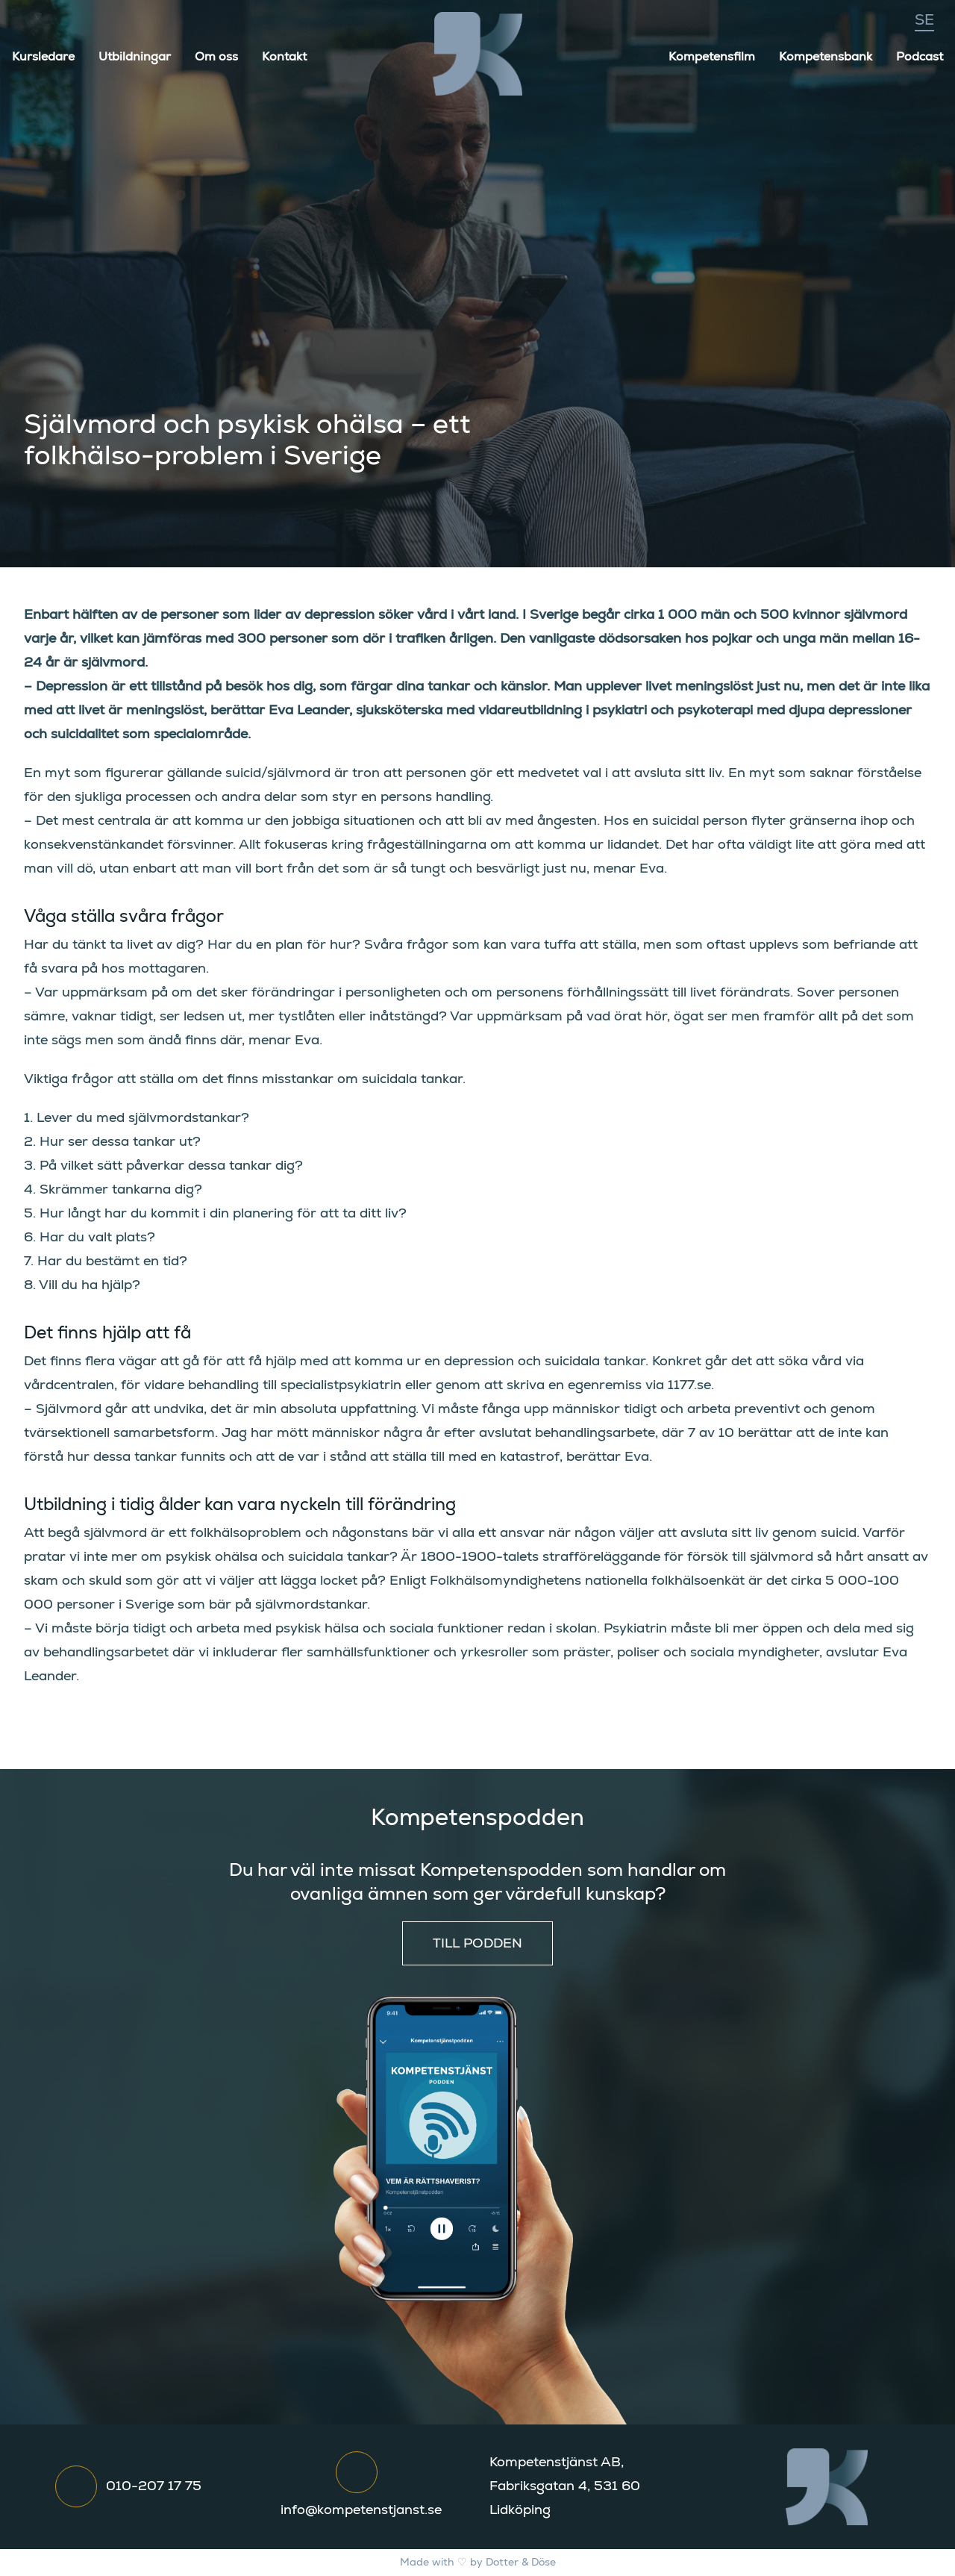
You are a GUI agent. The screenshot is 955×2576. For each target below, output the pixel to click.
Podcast (919, 57)
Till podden (477, 1943)
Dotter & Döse (521, 2562)
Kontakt (284, 57)
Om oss (216, 57)
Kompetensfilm (711, 57)
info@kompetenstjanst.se (361, 2510)
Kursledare (43, 57)
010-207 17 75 (153, 2486)
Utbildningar (134, 57)
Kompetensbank (825, 57)
